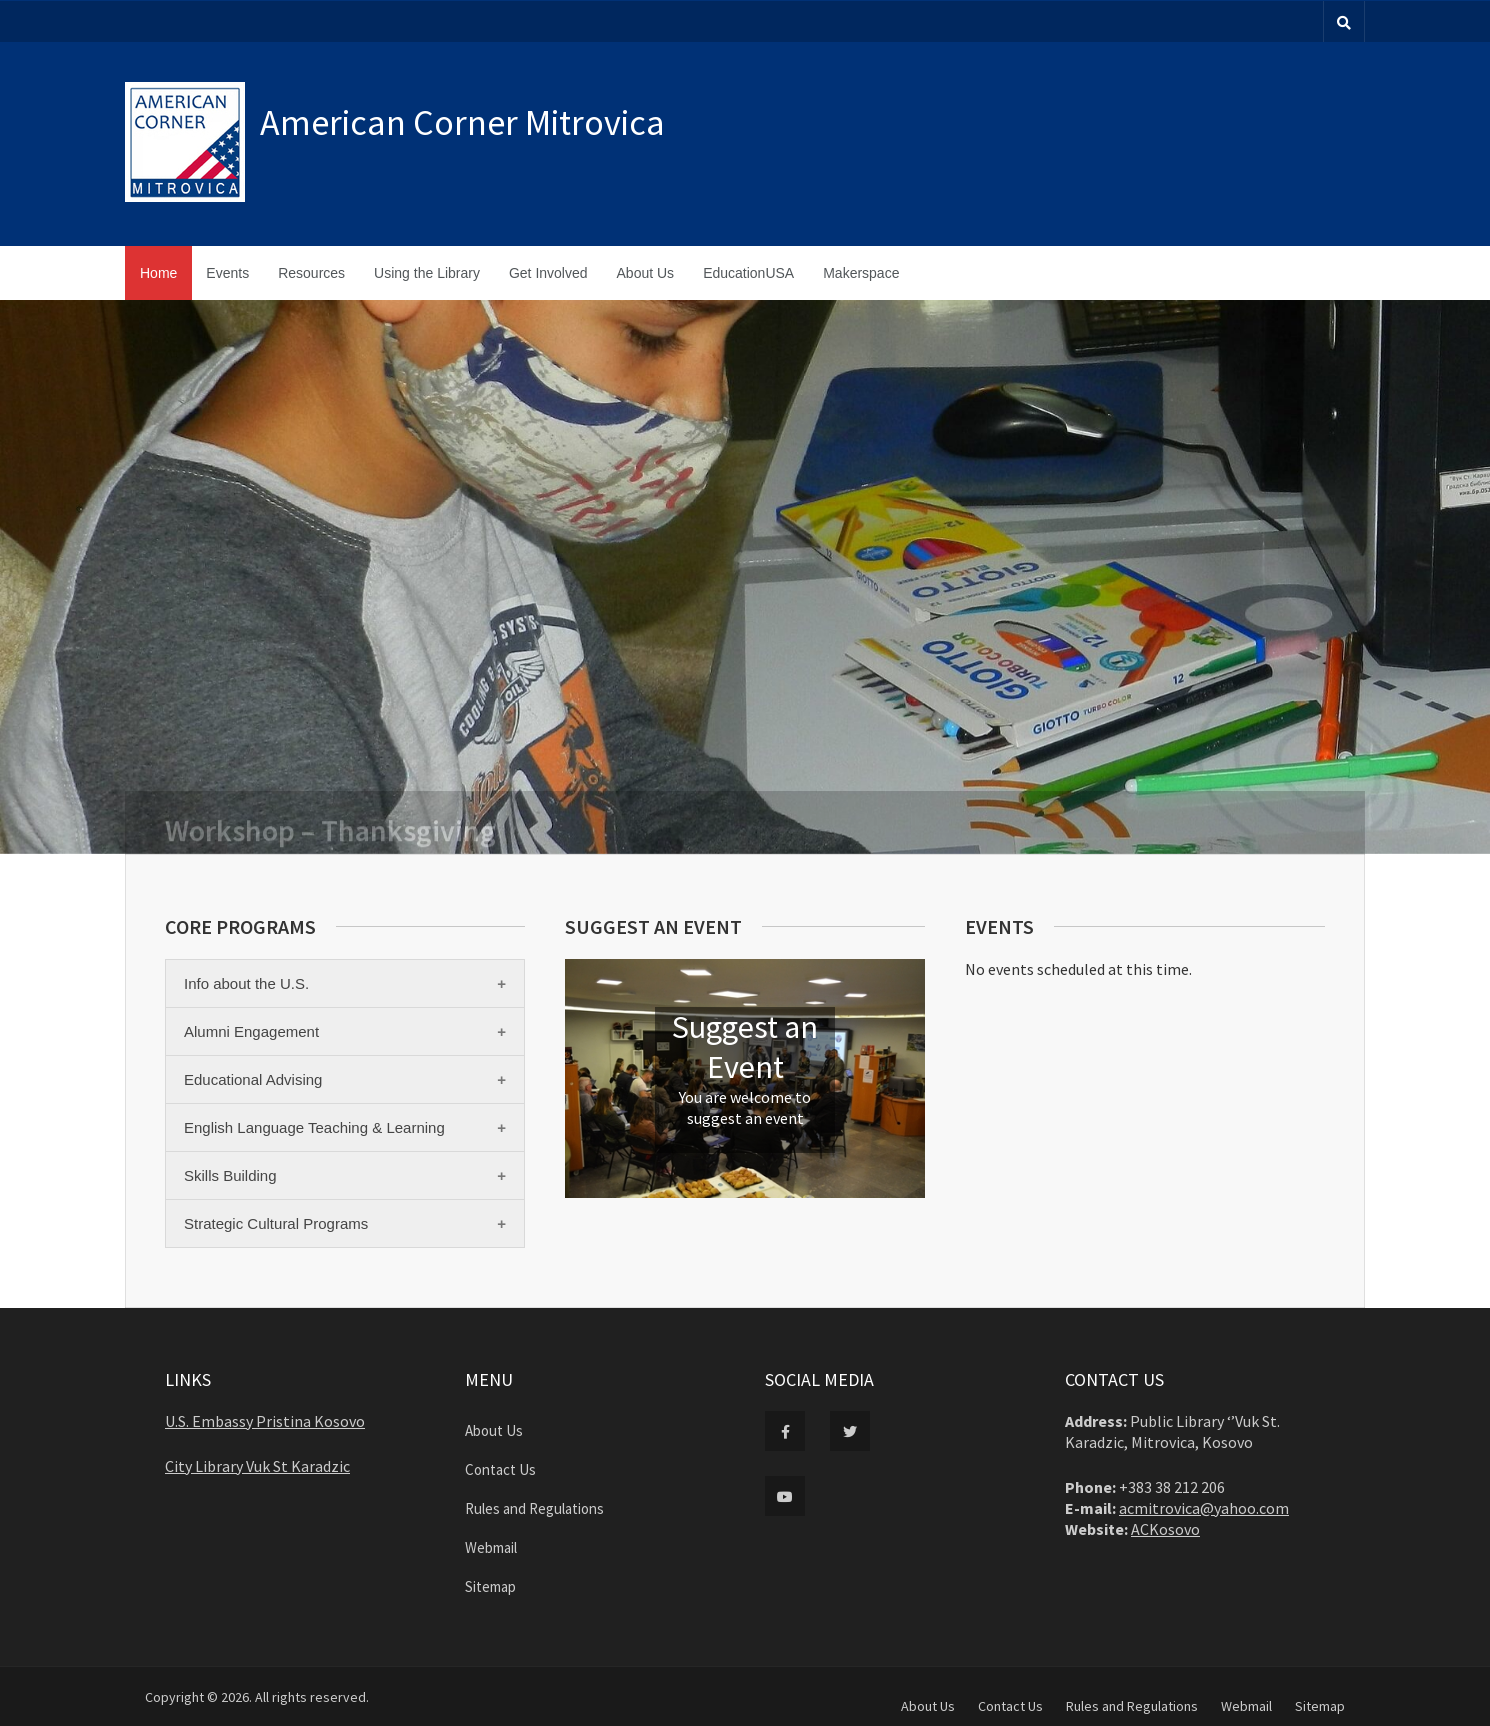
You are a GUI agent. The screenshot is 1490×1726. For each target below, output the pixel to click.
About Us (646, 273)
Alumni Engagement (251, 1031)
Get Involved (548, 273)
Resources (311, 273)
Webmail (491, 1547)
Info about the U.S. (246, 983)
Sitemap (490, 1586)
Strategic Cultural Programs (276, 1223)
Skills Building (230, 1175)
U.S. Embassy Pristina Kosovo (265, 1421)
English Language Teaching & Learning (314, 1127)
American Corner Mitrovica (462, 122)
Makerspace (861, 273)
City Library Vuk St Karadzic (257, 1466)
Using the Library (427, 273)
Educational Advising (253, 1079)
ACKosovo (1165, 1529)
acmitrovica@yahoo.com (1204, 1508)
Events (227, 273)
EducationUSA (748, 273)
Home (158, 273)
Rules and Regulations (534, 1508)
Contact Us (500, 1469)
